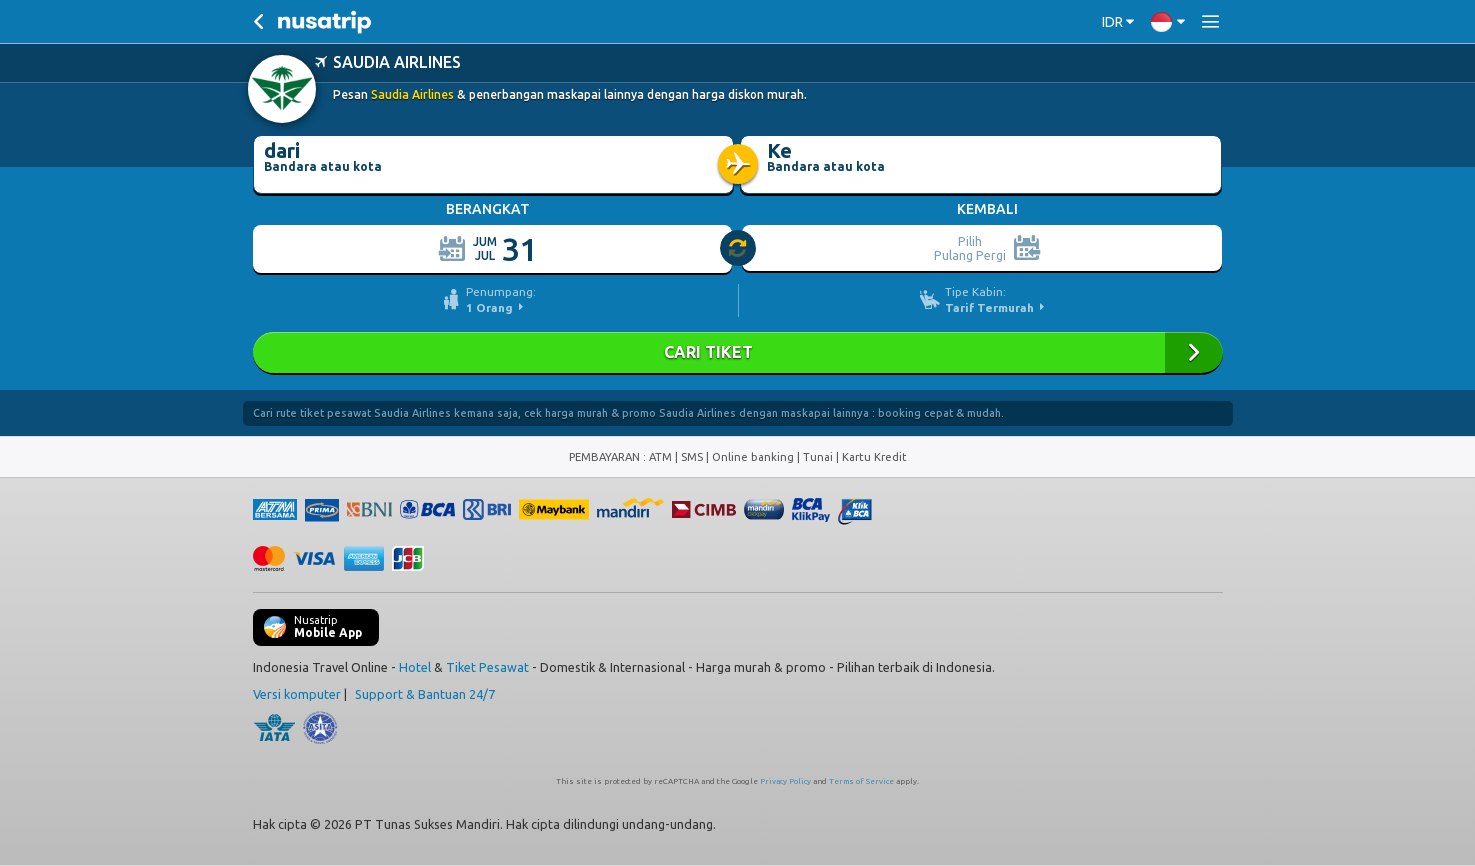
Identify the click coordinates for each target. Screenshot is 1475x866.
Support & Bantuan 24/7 (425, 694)
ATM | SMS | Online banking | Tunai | (745, 457)
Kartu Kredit (874, 457)
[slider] (739, 249)
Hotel (415, 667)
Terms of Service (861, 781)
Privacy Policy (785, 781)
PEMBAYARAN (606, 457)
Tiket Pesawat (487, 667)
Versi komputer (297, 694)
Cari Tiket (738, 352)
